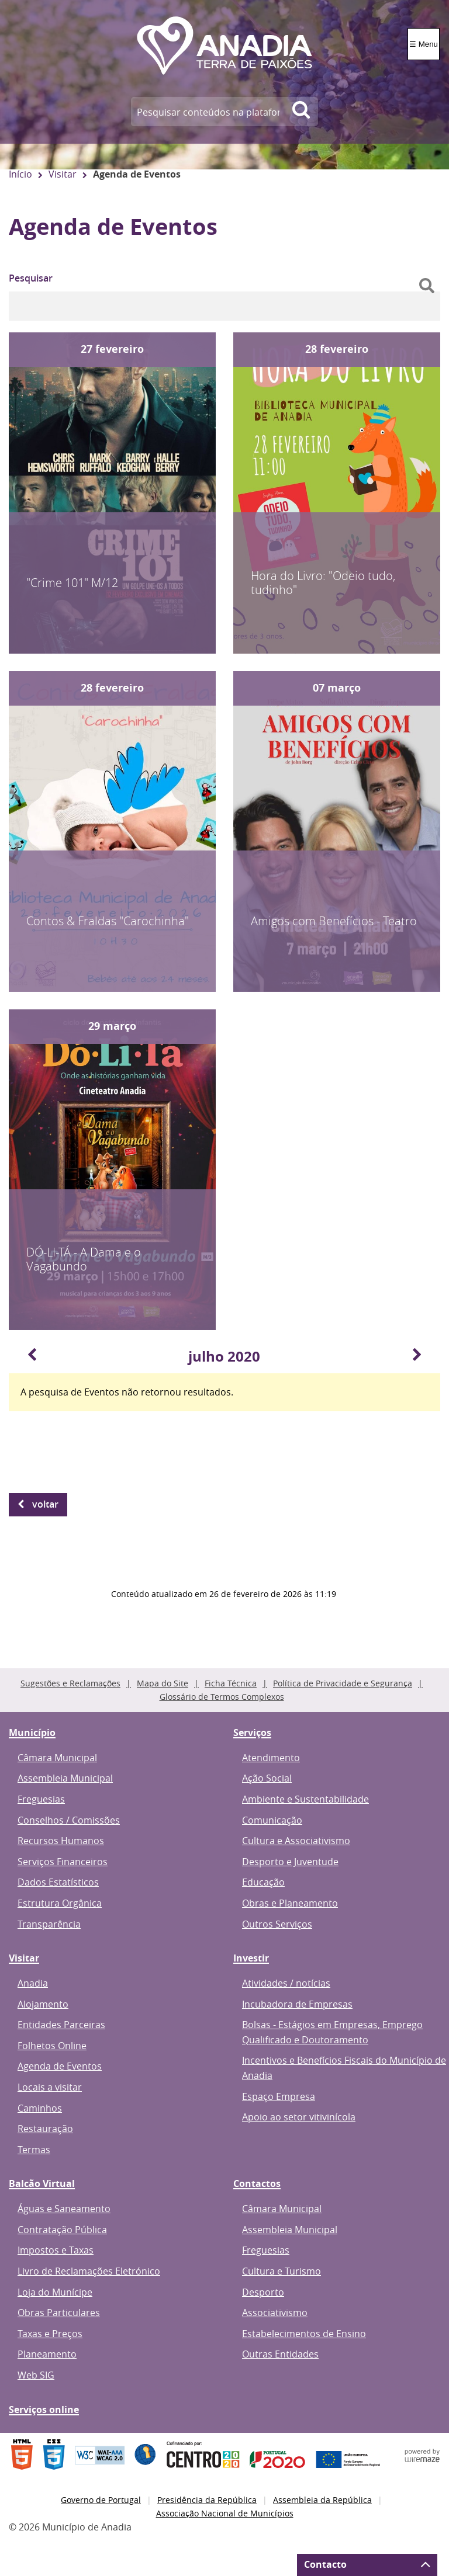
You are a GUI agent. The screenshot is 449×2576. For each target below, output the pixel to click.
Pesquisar (31, 278)
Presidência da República (207, 2499)
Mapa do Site (162, 1683)
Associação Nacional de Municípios (224, 2513)
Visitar (63, 174)
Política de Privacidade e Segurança (342, 1683)
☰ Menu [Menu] (423, 44)
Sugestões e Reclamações (70, 1683)
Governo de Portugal (101, 2499)
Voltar (45, 1504)
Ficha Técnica (231, 1683)
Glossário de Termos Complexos (222, 1696)
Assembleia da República (322, 2499)
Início (20, 174)
